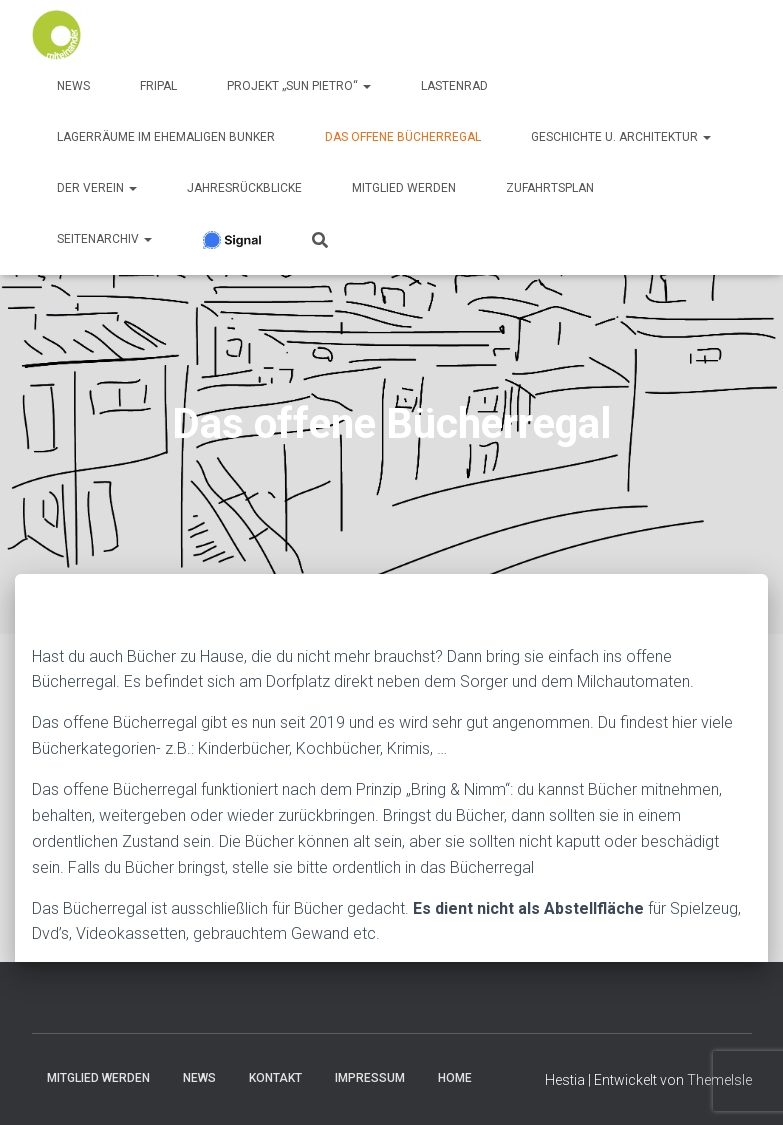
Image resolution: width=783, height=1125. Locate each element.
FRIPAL (158, 86)
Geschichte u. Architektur (621, 137)
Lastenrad (454, 86)
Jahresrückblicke (244, 188)
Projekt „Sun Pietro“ (299, 86)
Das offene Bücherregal (403, 137)
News (73, 86)
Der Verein (97, 188)
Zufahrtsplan (550, 188)
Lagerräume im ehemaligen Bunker (166, 137)
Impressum (370, 1078)
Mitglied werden (404, 188)
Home (455, 1078)
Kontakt (275, 1078)
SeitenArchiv (104, 239)
